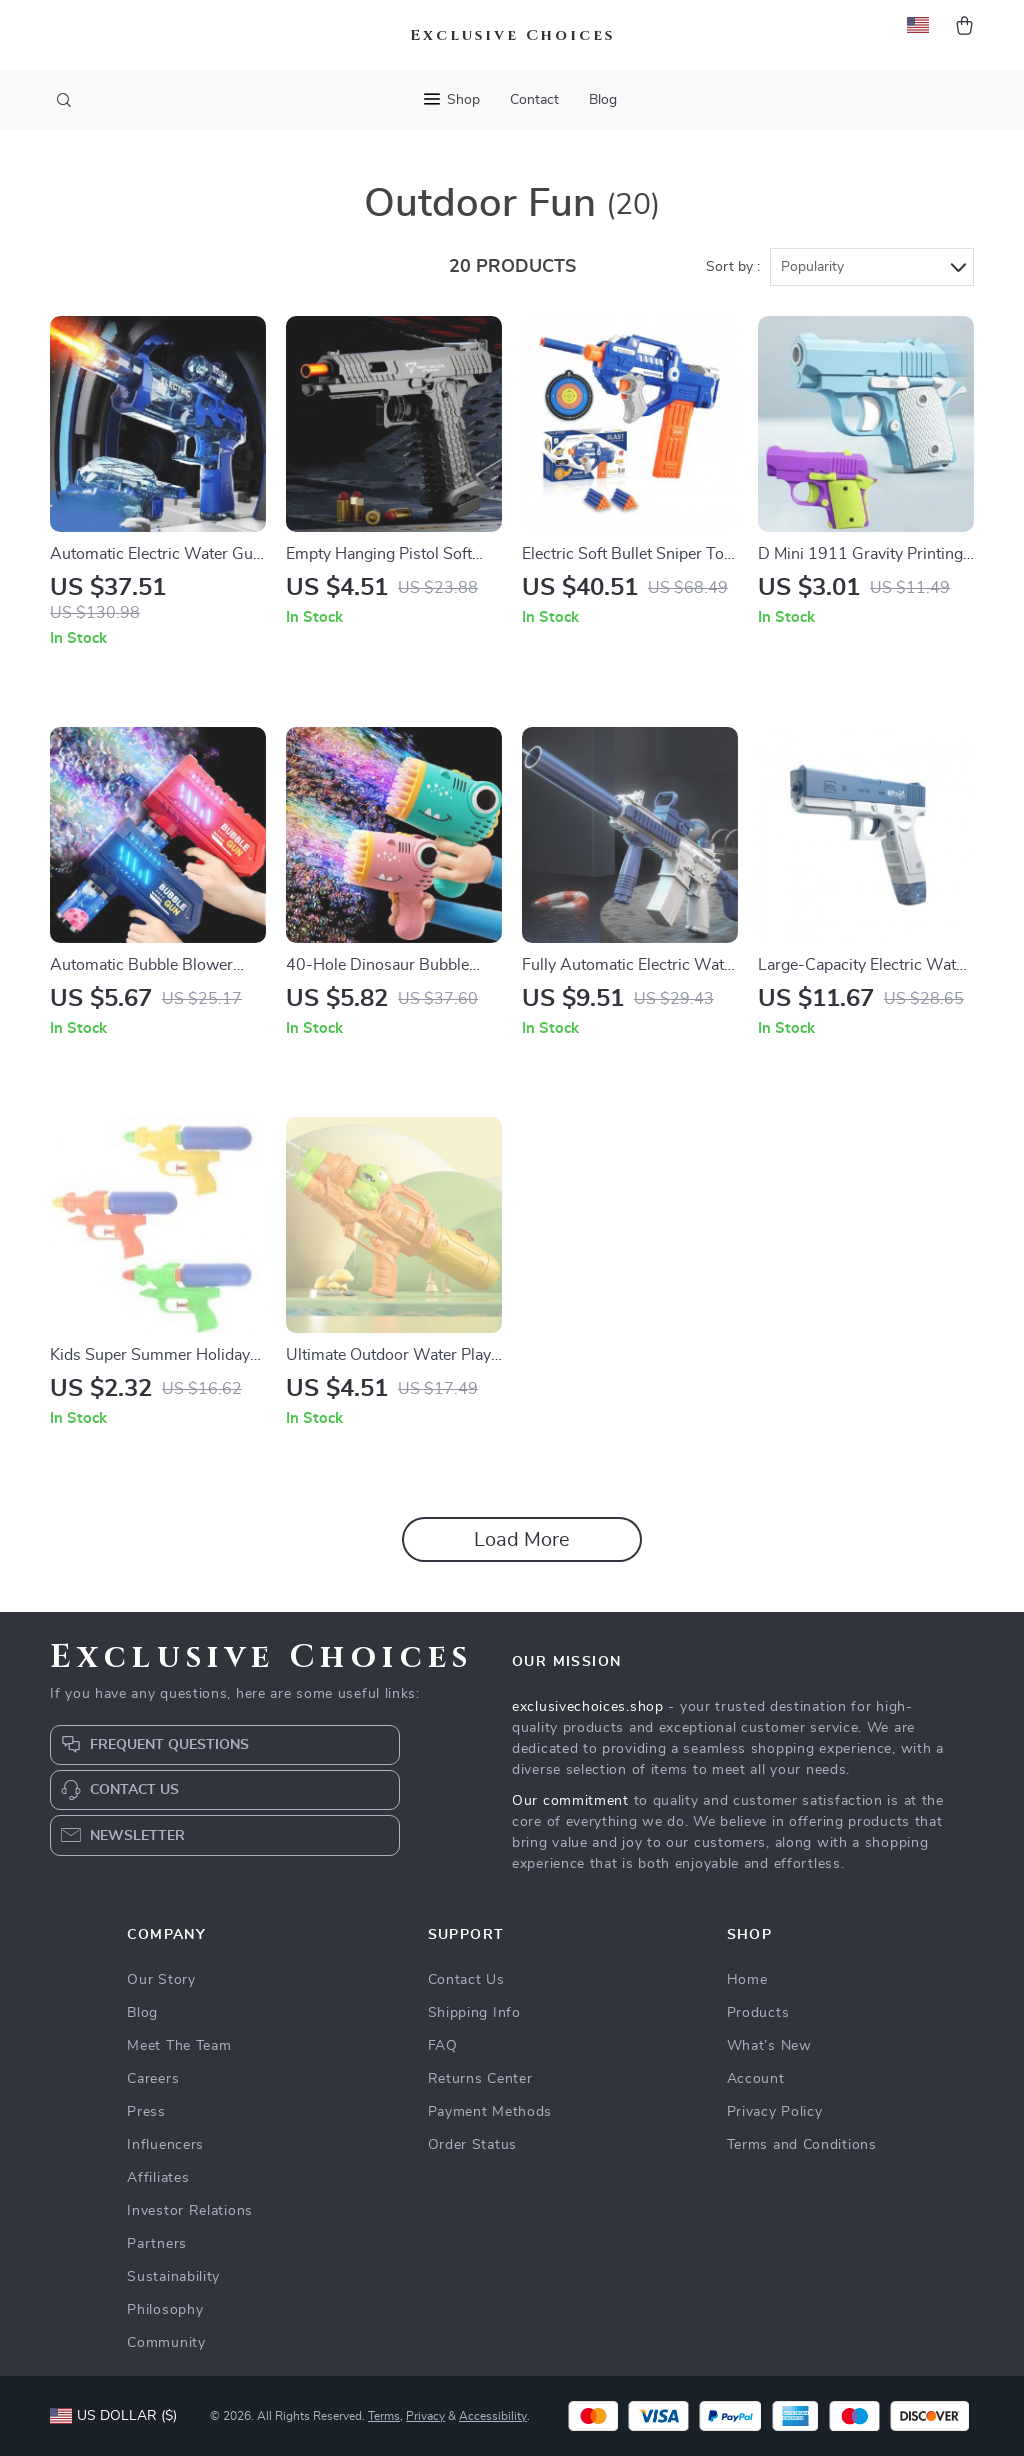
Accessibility (493, 2416)
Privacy (425, 2416)
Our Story (161, 1980)
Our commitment (570, 1801)
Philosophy (165, 2310)
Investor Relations (190, 2211)
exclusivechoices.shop (588, 1707)
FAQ (443, 2046)
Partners (157, 2244)
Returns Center (480, 2079)
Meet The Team (179, 2046)
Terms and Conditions (802, 2145)
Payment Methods (490, 2112)
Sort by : (733, 267)
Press (146, 2112)
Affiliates (158, 2178)
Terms (384, 2416)
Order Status (472, 2145)
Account (756, 2079)
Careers (153, 2079)
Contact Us (466, 1980)
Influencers (165, 2145)
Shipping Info (474, 2013)
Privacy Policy (775, 2112)
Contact (534, 100)
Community (166, 2343)
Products (758, 2013)
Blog (603, 100)
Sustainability (173, 2277)
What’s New (769, 2046)
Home (747, 1980)
